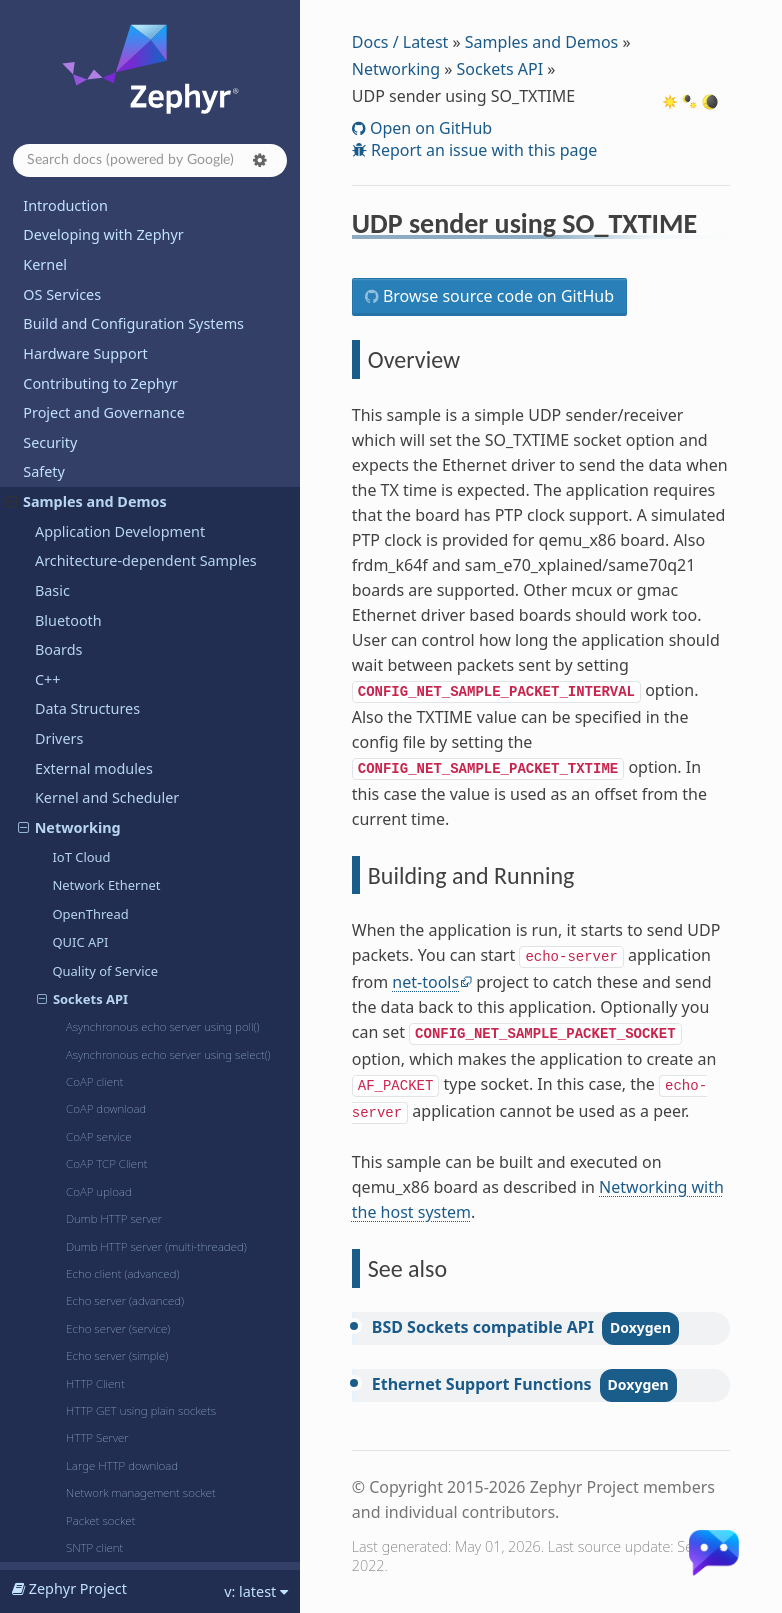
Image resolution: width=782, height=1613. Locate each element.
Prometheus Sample (109, 744)
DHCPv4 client (92, 345)
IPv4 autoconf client (107, 431)
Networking (396, 69)
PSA (48, 1028)
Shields (59, 1117)
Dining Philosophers (98, 1295)
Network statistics (101, 687)
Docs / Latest (400, 42)
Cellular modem (96, 317)
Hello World (71, 1324)
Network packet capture (119, 630)
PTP (62, 801)
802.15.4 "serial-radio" (114, 288)
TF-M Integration (91, 1206)
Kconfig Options (77, 1487)
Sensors (61, 1087)
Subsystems (75, 1147)
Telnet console (92, 886)
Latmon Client (91, 459)
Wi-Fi (67, 260)
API (34, 1457)
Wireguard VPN (95, 972)
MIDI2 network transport (122, 545)
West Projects (68, 1546)
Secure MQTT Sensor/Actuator (138, 858)
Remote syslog (93, 829)
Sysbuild (63, 1176)
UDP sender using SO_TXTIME (142, 204)
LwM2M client (91, 488)
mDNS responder (101, 516)
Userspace (70, 1236)
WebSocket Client (110, 231)
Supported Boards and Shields (125, 1354)
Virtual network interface (120, 943)
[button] (260, 160)
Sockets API (499, 69)
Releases (52, 1384)
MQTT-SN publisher (107, 602)
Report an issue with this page (482, 150)
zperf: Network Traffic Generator (142, 1000)
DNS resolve (86, 374)
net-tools (425, 982)
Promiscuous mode (107, 772)
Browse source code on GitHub (496, 296)
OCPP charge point (106, 715)
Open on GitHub (429, 128)
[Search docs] (150, 160)
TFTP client (82, 915)
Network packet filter (110, 659)
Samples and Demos (541, 42)
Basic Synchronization (103, 1265)
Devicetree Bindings (90, 1517)
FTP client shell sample (115, 402)
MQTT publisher (97, 573)
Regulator (68, 1058)
